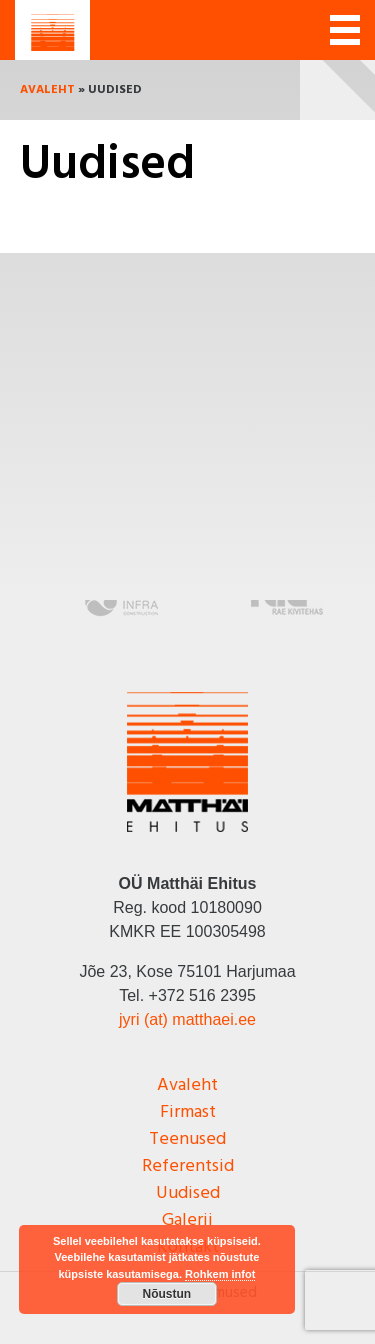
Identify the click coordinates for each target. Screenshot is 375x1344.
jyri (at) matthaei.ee (187, 1019)
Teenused (187, 1139)
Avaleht (47, 90)
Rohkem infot (220, 1274)
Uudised (188, 1193)
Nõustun (167, 1294)
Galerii (187, 1220)
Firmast (188, 1112)
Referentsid (188, 1166)
